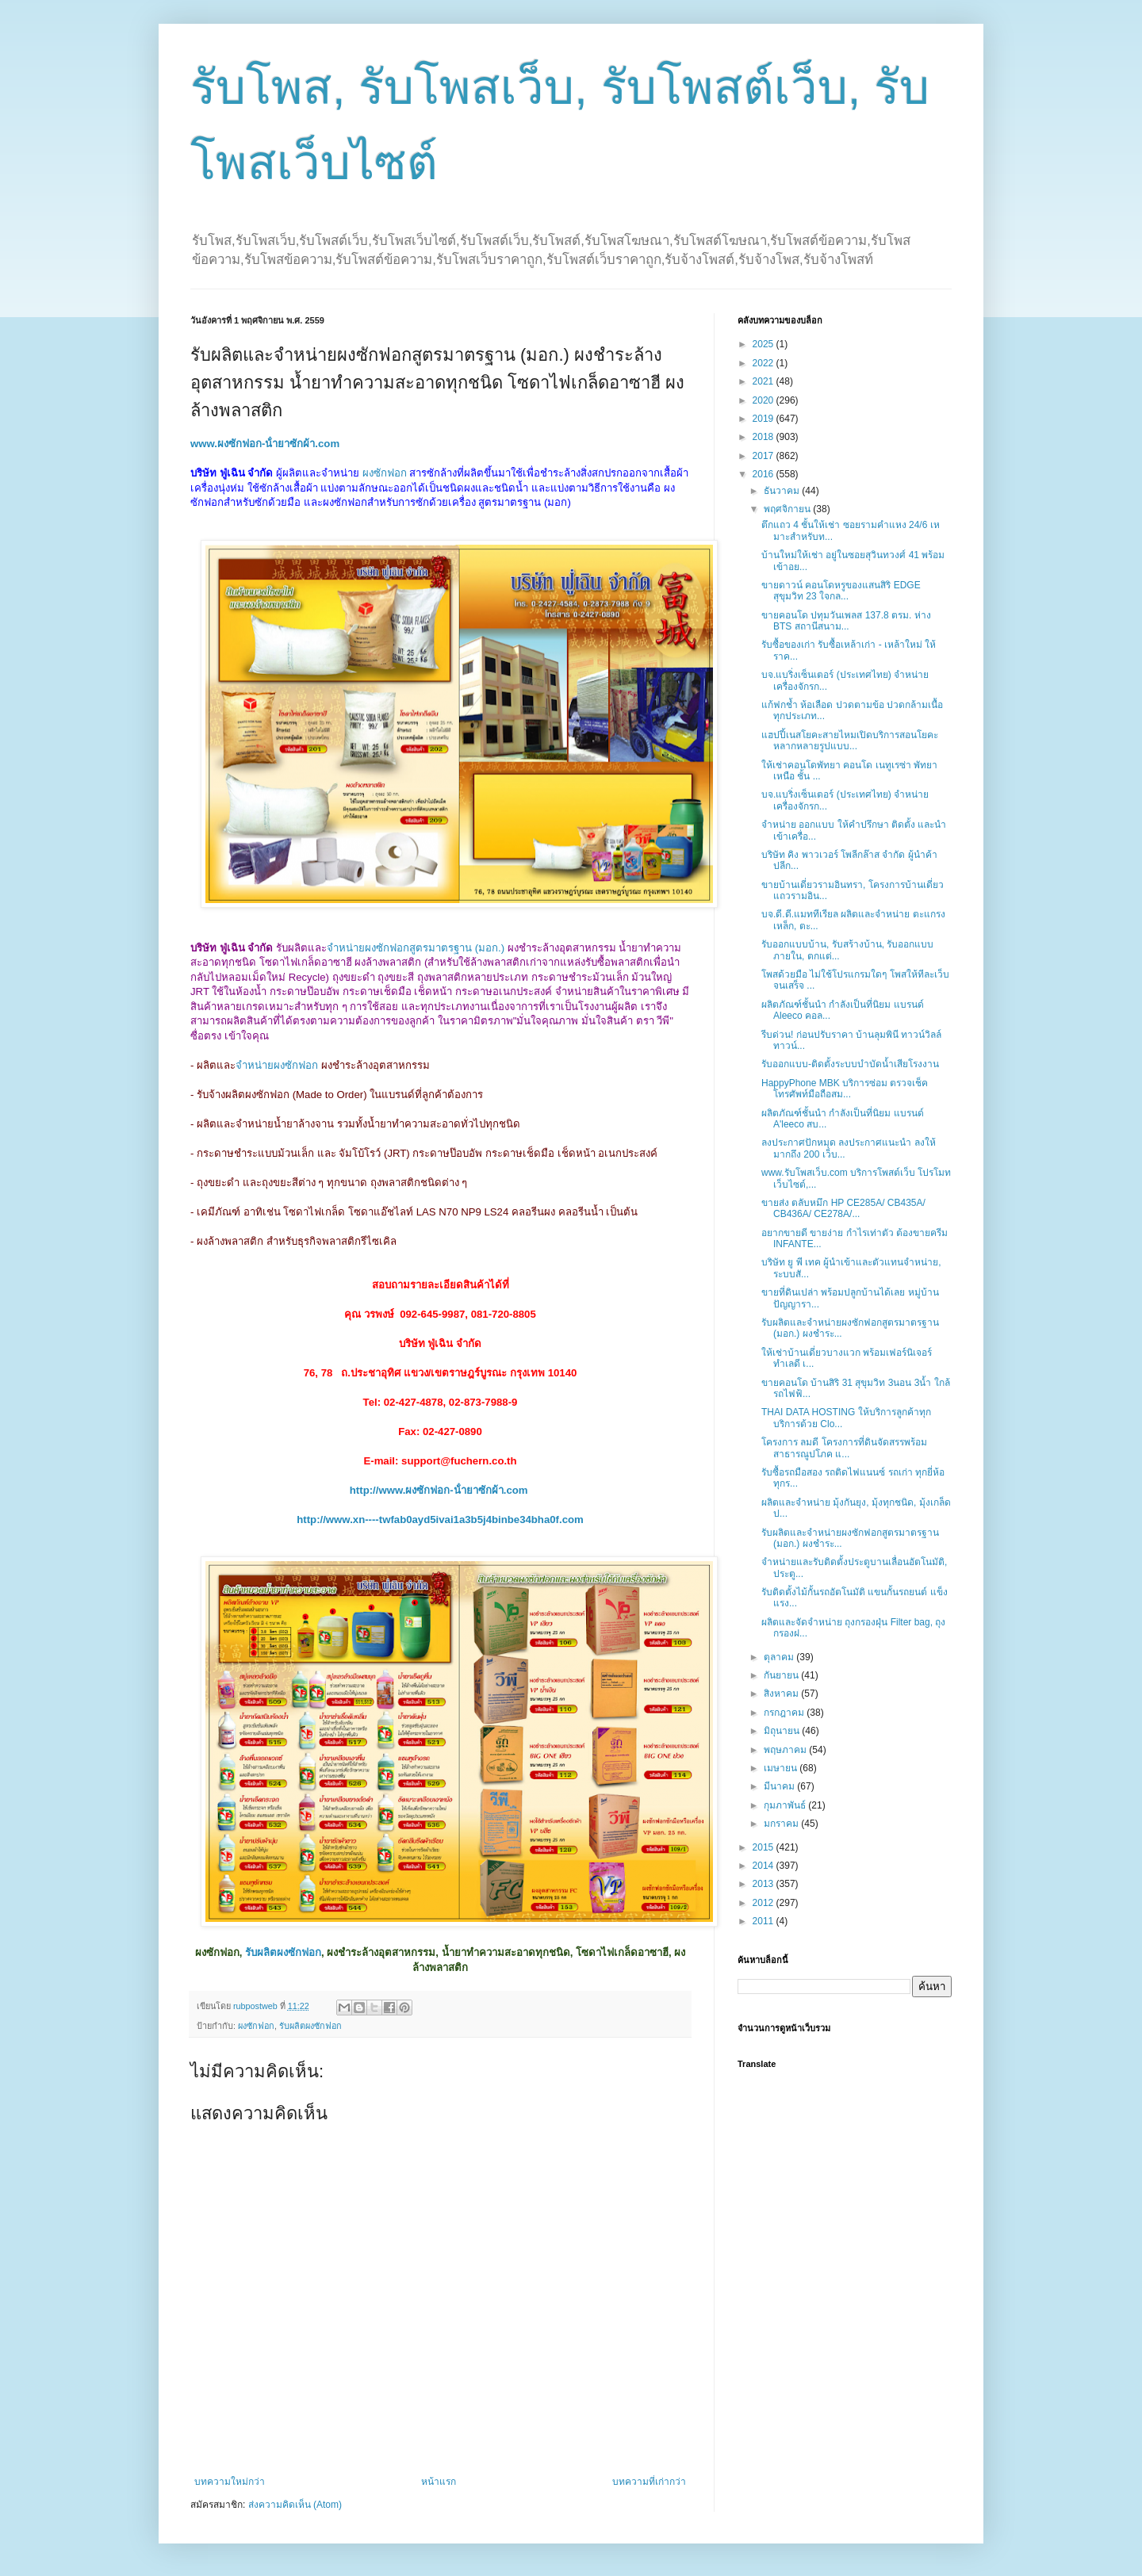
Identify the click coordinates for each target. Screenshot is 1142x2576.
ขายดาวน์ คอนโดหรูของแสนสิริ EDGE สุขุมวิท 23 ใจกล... (841, 591)
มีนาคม (780, 1786)
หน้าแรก (438, 2481)
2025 (764, 344)
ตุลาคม (780, 1657)
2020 (764, 400)
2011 (764, 1921)
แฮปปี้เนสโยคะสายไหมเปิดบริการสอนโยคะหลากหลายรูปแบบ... (849, 740)
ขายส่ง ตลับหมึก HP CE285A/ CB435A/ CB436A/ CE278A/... (843, 1208)
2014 (764, 1865)
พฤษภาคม (786, 1749)
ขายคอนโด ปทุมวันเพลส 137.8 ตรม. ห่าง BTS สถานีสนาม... (846, 621)
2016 (764, 474)
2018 (764, 436)
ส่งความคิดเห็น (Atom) (295, 2504)
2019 (764, 418)
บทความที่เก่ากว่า (649, 2481)
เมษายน (781, 1768)
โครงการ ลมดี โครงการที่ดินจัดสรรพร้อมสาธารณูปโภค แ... (844, 1448)
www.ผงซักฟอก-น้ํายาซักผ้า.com (264, 444)
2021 (764, 381)
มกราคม (782, 1823)
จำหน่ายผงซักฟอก (277, 1065)
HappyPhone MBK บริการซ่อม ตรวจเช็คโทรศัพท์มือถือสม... (844, 1088)
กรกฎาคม (785, 1712)
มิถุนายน (783, 1730)
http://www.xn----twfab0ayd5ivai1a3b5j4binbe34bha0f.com (440, 1519)
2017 (764, 455)
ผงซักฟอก (384, 473)
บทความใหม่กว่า (229, 2481)
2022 (764, 363)
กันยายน (782, 1675)
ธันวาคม (783, 490)
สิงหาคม (782, 1693)
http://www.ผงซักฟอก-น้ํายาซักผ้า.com (439, 1490)
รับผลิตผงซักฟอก (283, 1952)
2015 (764, 1847)
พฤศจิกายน (788, 509)
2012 (764, 1902)
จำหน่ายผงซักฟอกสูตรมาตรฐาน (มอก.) (415, 948)
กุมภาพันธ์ (786, 1805)
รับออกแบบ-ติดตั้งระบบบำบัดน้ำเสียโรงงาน (850, 1064)
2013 (764, 1883)
